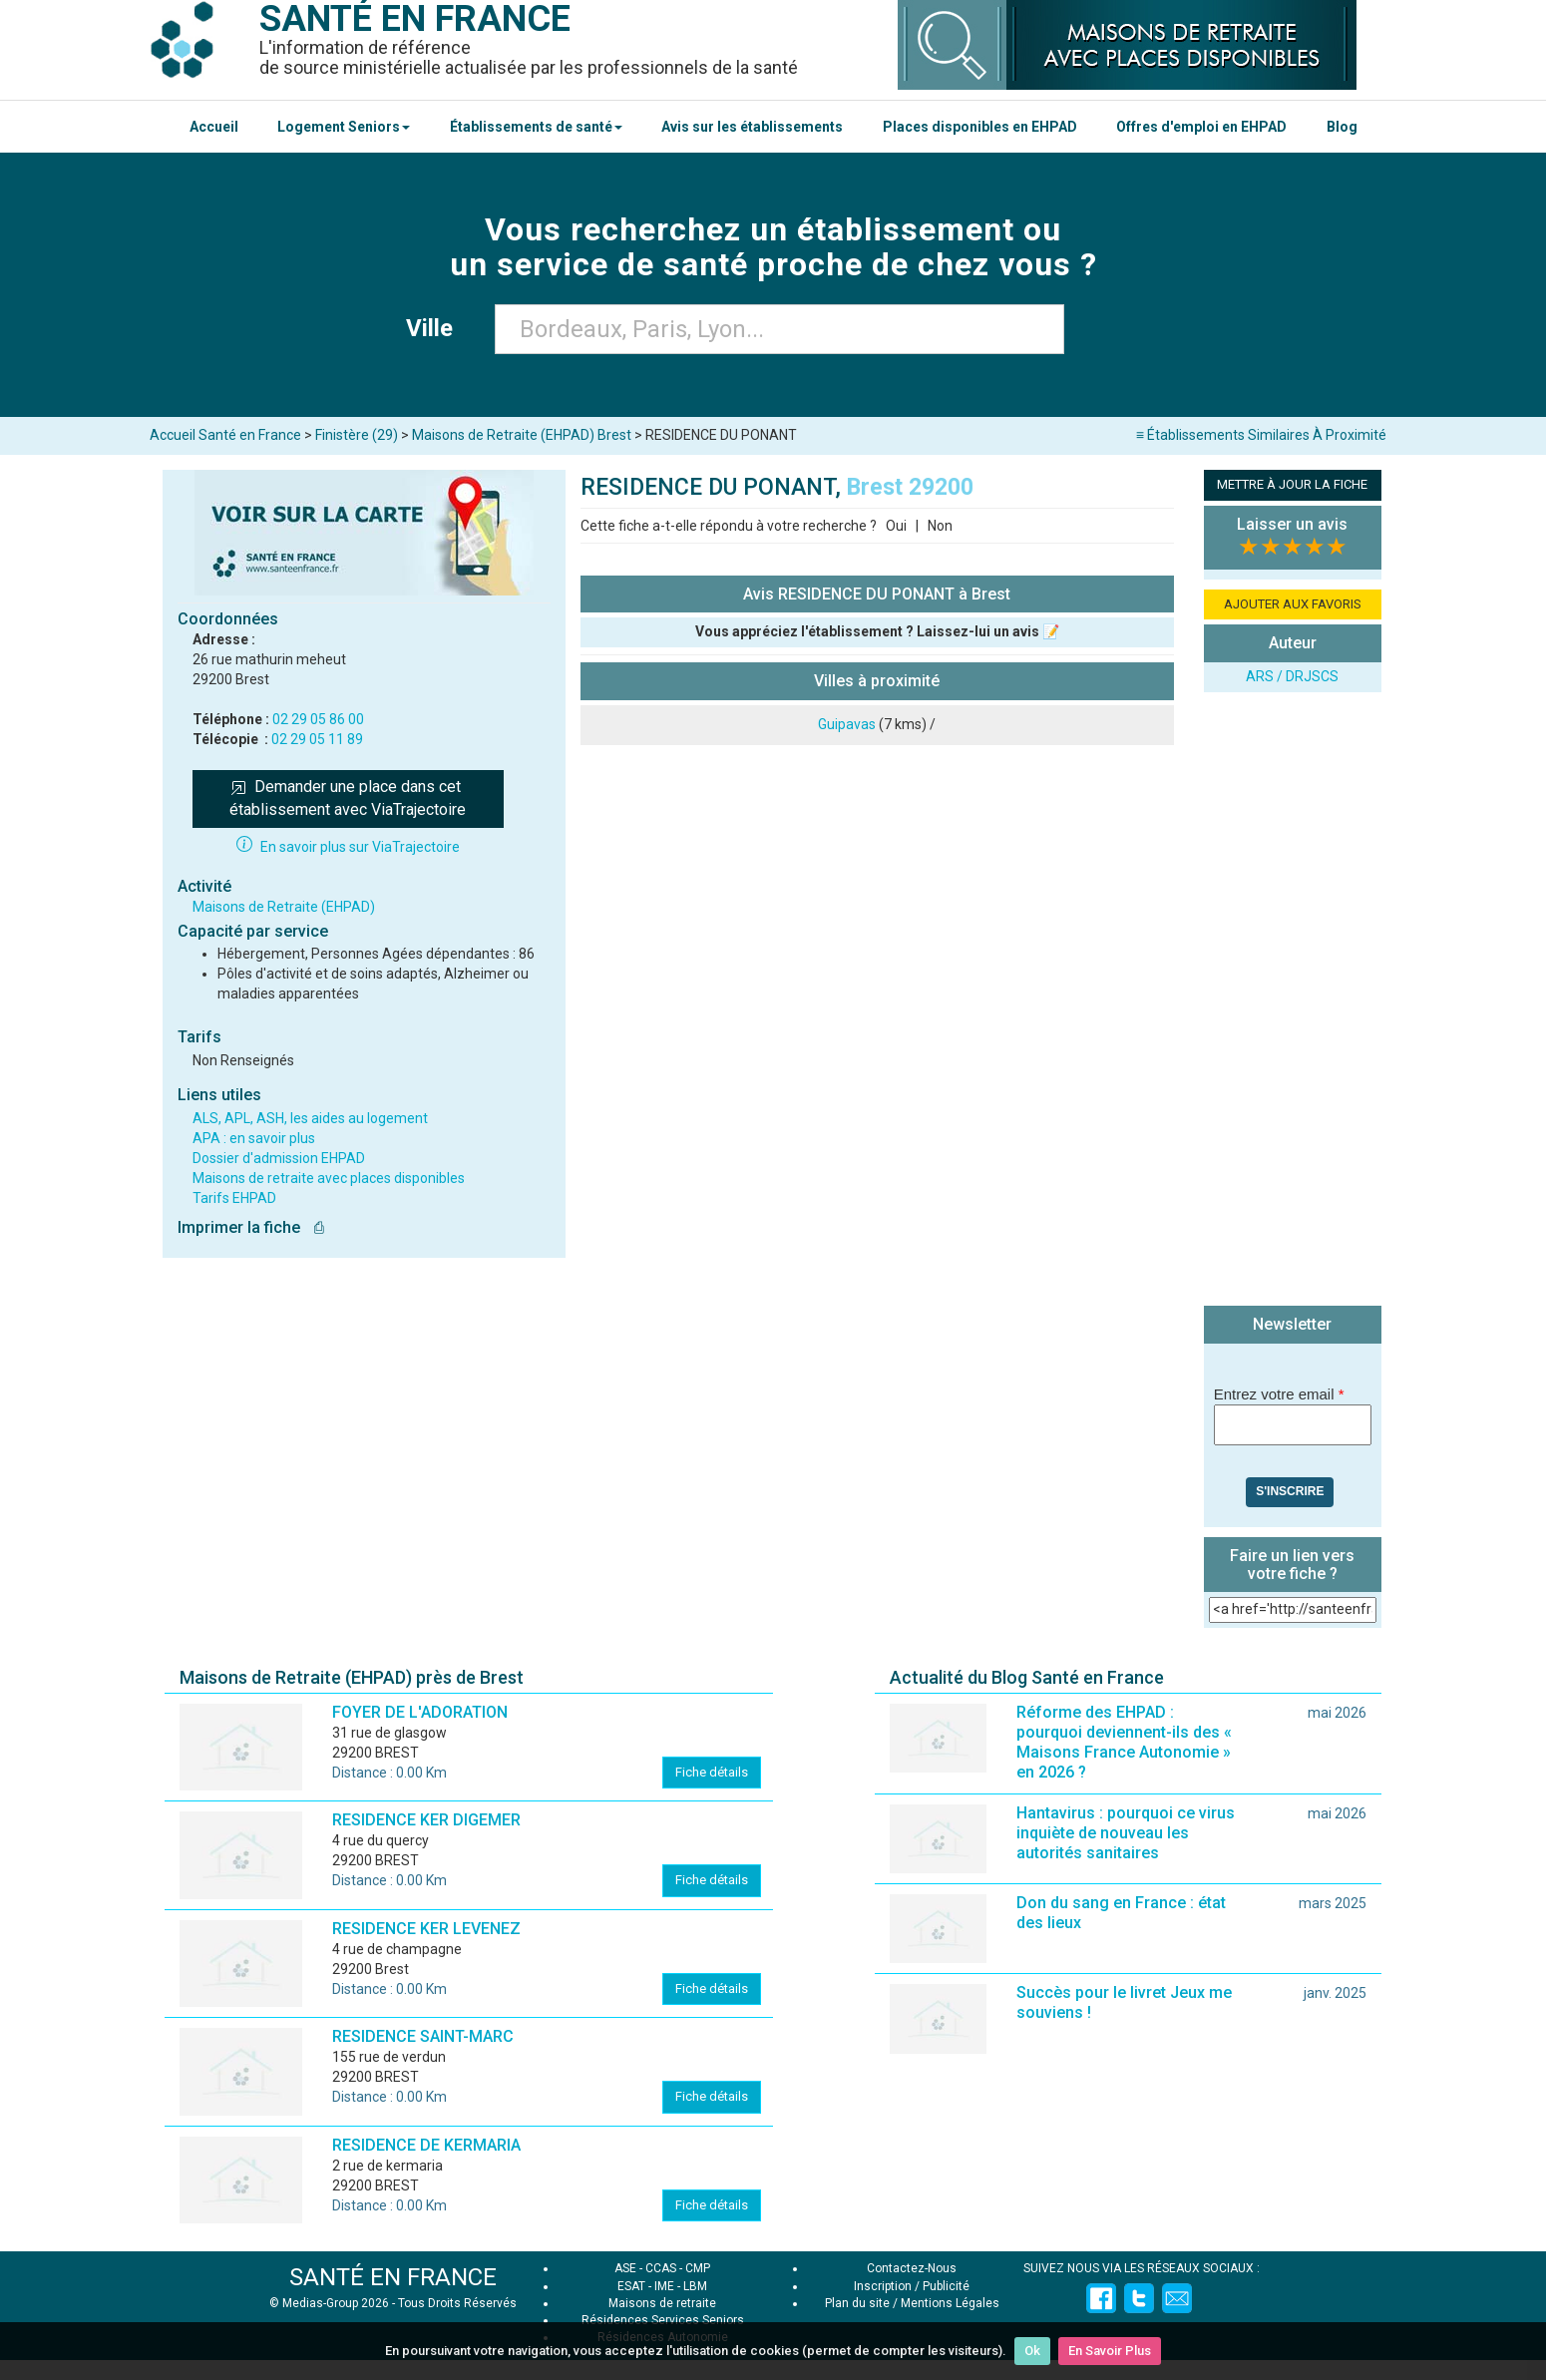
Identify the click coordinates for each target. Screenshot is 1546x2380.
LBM (695, 2286)
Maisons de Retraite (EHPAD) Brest (521, 435)
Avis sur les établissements (752, 127)
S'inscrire (1290, 1491)
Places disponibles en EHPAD (980, 127)
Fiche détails (711, 1772)
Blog (1342, 127)
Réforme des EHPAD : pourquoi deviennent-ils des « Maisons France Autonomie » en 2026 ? (1124, 1742)
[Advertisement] (1292, 1001)
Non (940, 526)
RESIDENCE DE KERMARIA (426, 2145)
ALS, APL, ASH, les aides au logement (310, 1118)
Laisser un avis (1292, 524)
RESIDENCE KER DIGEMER (426, 1819)
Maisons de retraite (662, 2303)
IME (664, 2286)
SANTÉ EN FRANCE (393, 2277)
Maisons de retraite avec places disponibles (329, 1178)
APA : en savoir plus (254, 1138)
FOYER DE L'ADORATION (420, 1712)
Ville (435, 328)
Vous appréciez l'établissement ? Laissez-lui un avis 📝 (877, 631)
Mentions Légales (950, 2303)
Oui (896, 526)
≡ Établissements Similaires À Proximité (1261, 435)
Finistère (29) (356, 435)
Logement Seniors (343, 127)
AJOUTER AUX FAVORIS (1292, 603)
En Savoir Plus (1109, 2350)
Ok (1032, 2350)
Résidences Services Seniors (662, 2320)
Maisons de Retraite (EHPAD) (284, 907)
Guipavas (847, 724)
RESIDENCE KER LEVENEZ (426, 1928)
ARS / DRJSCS (1292, 676)
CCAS (660, 2268)
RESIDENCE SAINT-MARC (423, 2036)
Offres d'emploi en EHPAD (1201, 127)
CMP (697, 2268)
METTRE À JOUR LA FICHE (1292, 484)
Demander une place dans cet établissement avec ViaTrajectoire (347, 798)
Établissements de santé (536, 127)
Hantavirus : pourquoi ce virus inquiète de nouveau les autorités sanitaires (1125, 1832)
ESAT (631, 2286)
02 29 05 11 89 (317, 739)
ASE (625, 2268)
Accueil (214, 127)
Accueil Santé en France (225, 435)
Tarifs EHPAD (234, 1198)
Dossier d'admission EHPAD (279, 1158)
